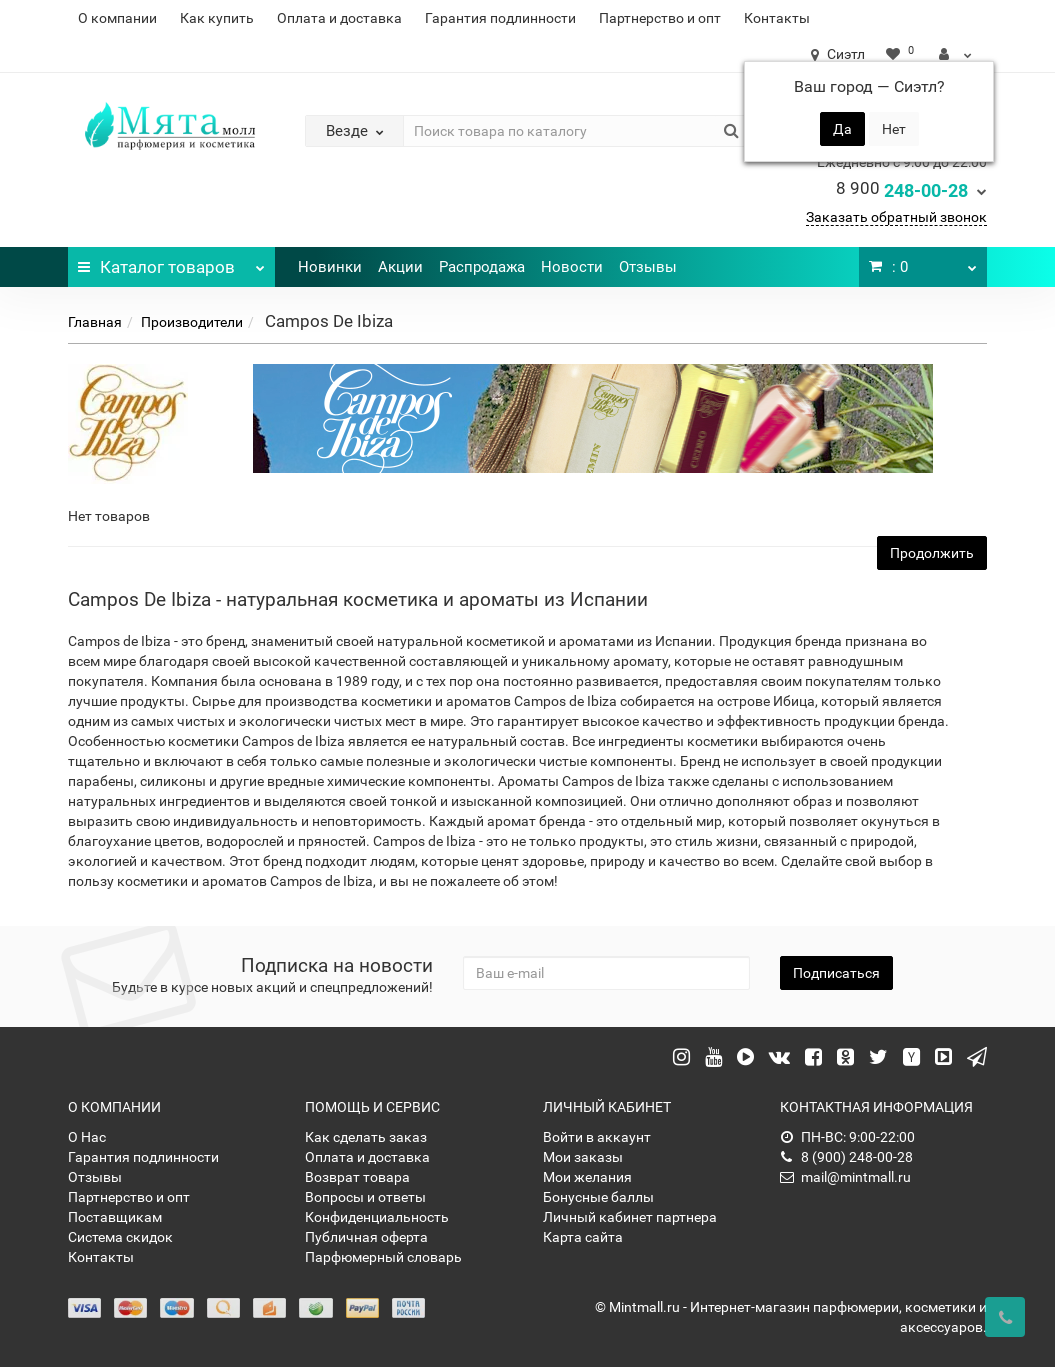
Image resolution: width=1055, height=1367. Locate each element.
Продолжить (932, 553)
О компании (117, 18)
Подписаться (836, 973)
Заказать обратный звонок (896, 217)
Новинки (330, 267)
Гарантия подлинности (500, 18)
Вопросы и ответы (365, 1197)
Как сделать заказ (366, 1137)
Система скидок (120, 1237)
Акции (400, 267)
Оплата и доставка (339, 18)
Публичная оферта (366, 1237)
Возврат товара (357, 1177)
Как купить (217, 18)
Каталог (171, 262)
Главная (95, 322)
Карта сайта (583, 1237)
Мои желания (587, 1177)
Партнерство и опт (660, 18)
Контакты (777, 18)
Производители (192, 322)
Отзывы (648, 267)
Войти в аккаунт (597, 1137)
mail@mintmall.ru (845, 1177)
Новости (572, 267)
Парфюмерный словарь (383, 1257)
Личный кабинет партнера (630, 1217)
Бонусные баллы (598, 1197)
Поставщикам (115, 1217)
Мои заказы (583, 1157)
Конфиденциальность (377, 1217)
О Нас (87, 1137)
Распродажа (482, 267)
